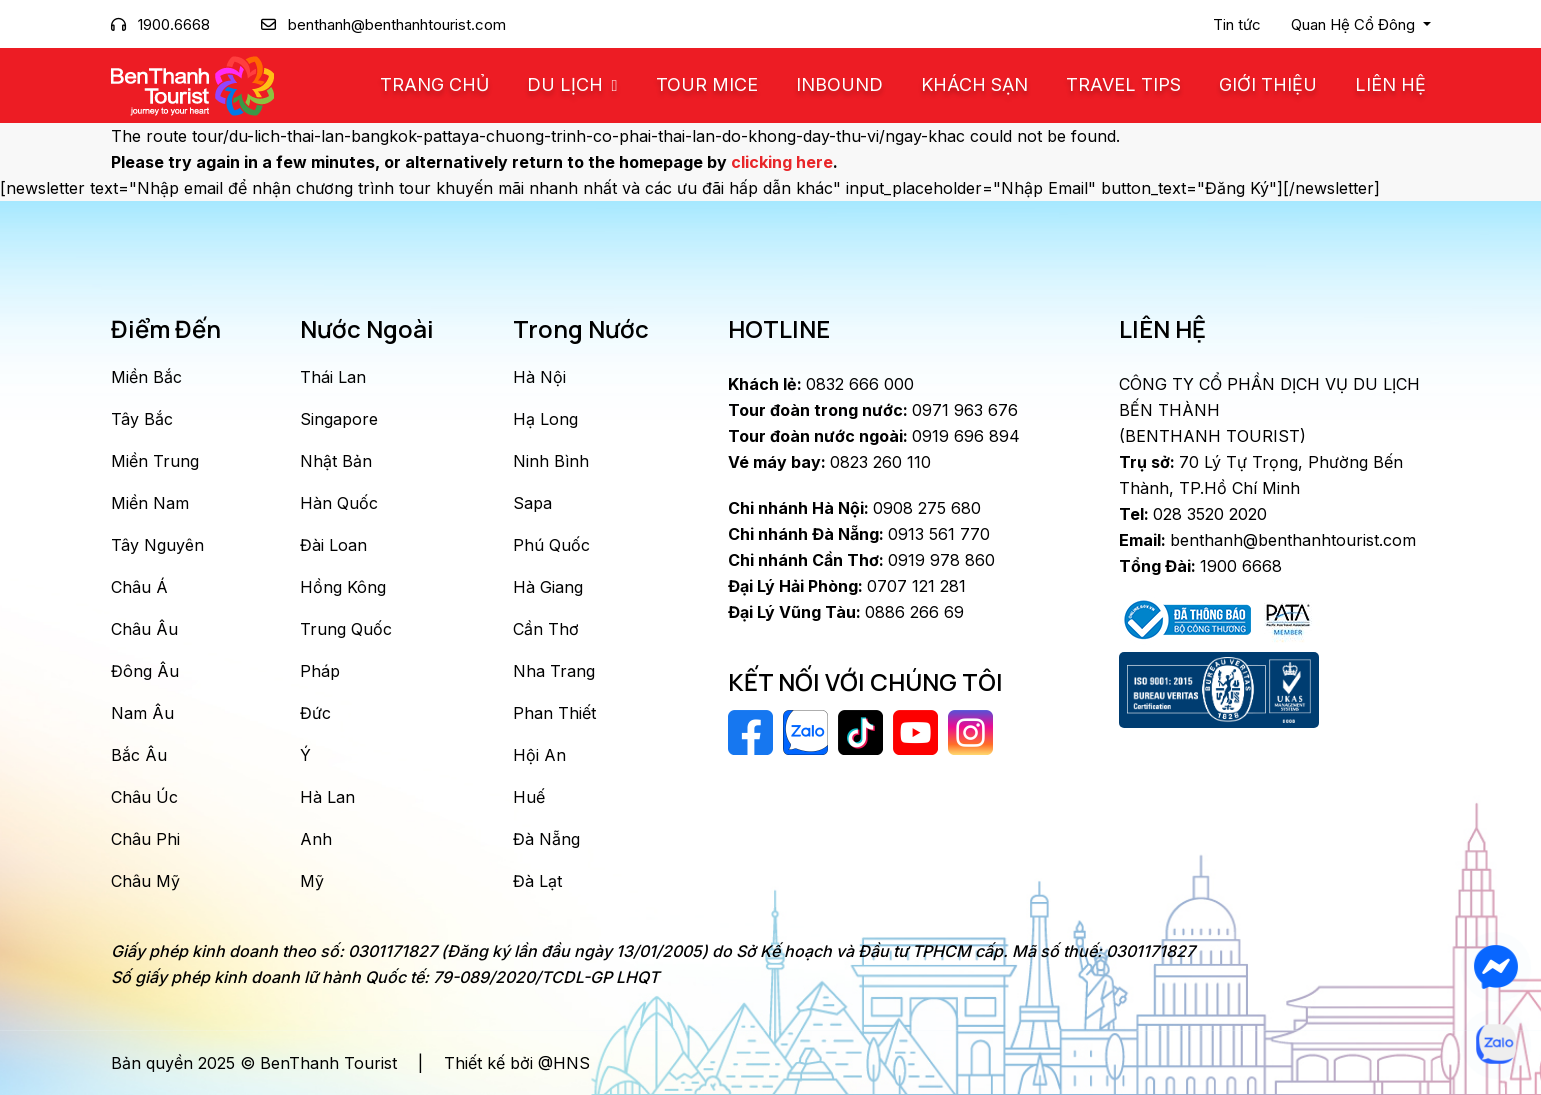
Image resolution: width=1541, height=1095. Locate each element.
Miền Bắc (146, 377)
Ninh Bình (551, 461)
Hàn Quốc (339, 503)
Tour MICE (707, 84)
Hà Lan (327, 797)
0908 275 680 (854, 508)
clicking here (782, 162)
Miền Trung (155, 461)
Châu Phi (145, 839)
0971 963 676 (873, 410)
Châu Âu (144, 629)
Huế (529, 797)
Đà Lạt (537, 881)
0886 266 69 (846, 612)
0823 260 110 (829, 462)
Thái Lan (333, 377)
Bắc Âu (139, 755)
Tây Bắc (142, 419)
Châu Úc (144, 797)
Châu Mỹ (145, 881)
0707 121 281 (847, 586)
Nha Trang (554, 671)
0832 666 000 (821, 384)
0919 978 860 (861, 560)
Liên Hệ (1390, 84)
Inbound (839, 84)
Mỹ (312, 881)
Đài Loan (333, 545)
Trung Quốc (346, 629)
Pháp (320, 671)
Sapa (532, 503)
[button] (1361, 25)
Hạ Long (545, 419)
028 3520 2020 (1193, 514)
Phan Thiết (554, 713)
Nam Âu (142, 713)
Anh (316, 839)
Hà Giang (548, 587)
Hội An (539, 755)
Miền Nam (150, 503)
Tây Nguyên (157, 545)
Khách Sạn (974, 84)
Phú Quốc (551, 545)
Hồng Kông (343, 587)
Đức (315, 713)
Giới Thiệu (1268, 84)
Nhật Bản (336, 461)
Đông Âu (145, 671)
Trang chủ (434, 84)
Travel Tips (1123, 84)
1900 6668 (1200, 566)
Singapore (339, 419)
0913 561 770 (859, 534)
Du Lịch (567, 84)
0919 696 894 (874, 436)
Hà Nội (539, 377)
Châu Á (139, 587)
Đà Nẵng (546, 839)
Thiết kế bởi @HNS (517, 1063)
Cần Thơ (546, 629)
